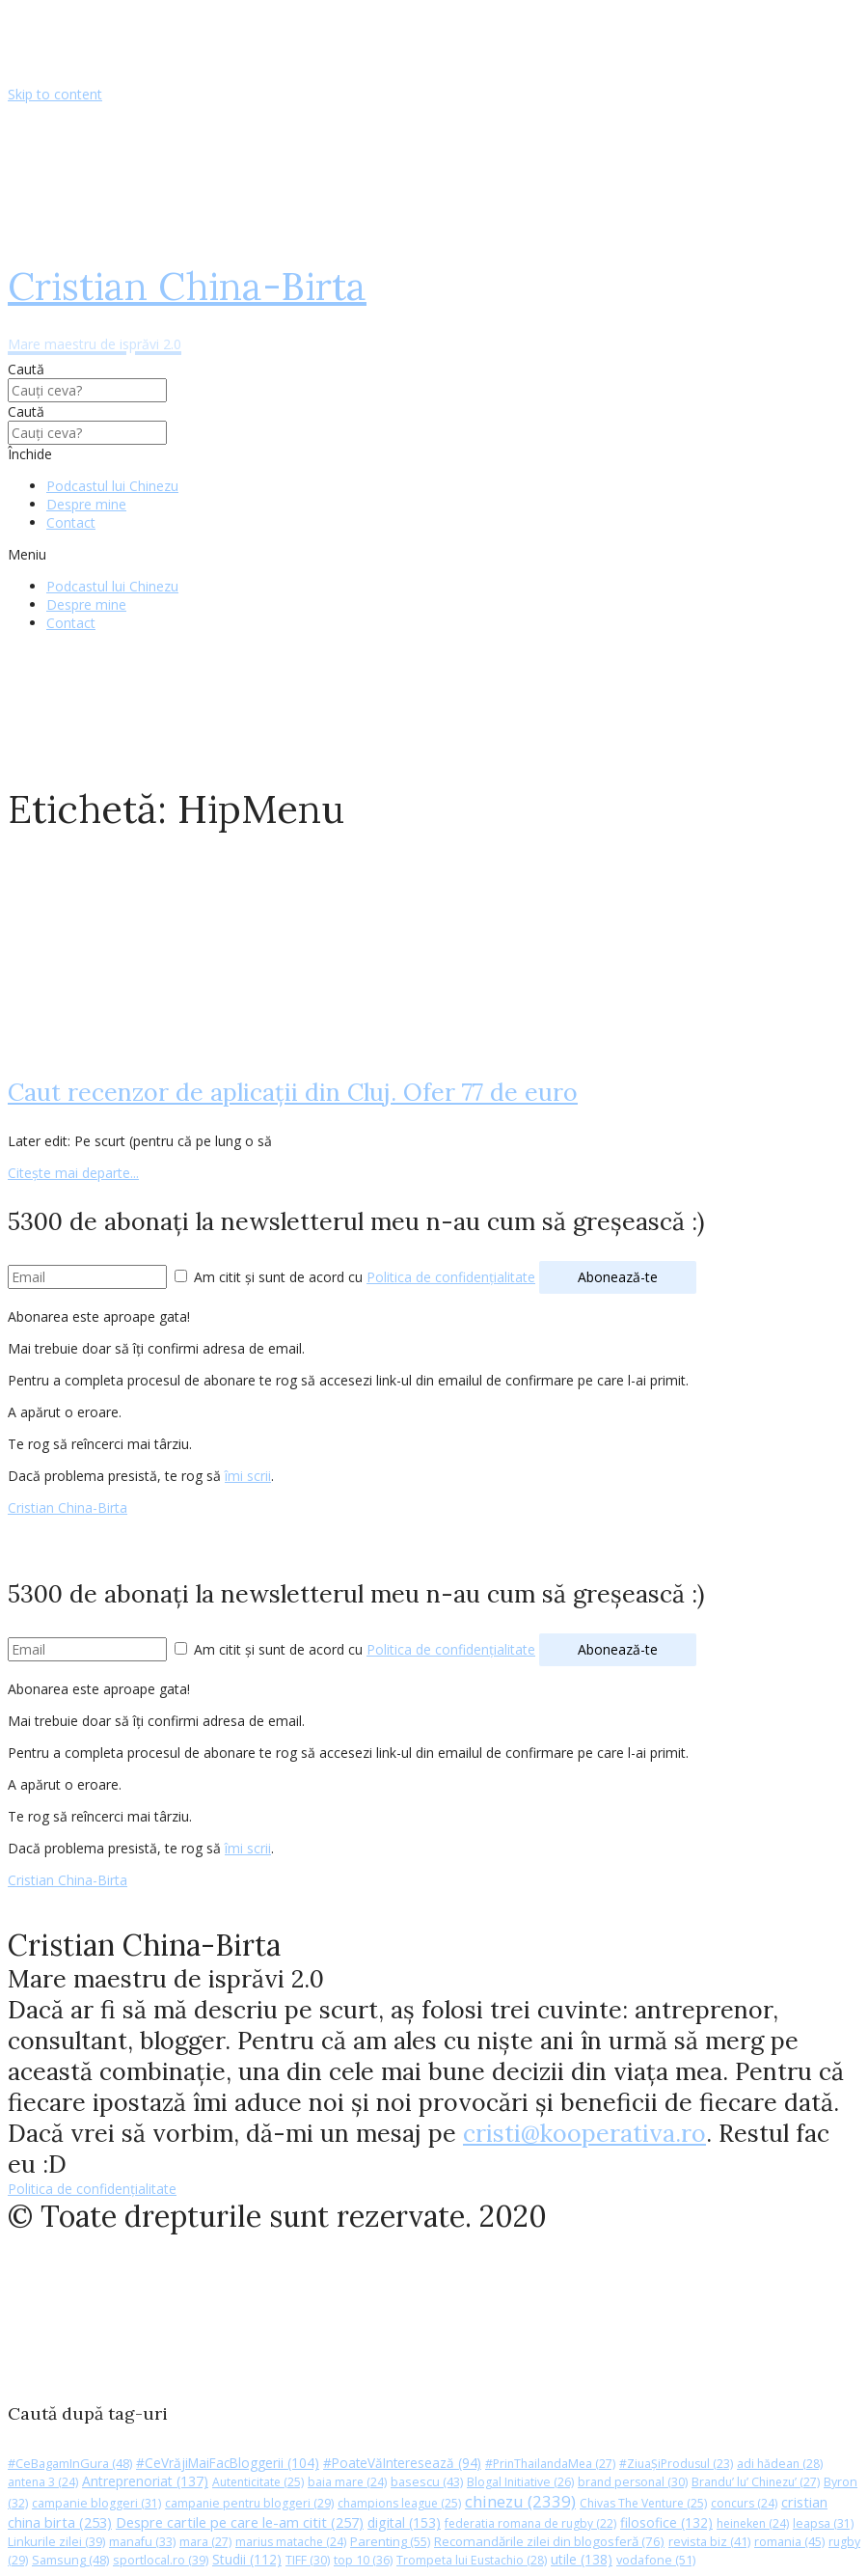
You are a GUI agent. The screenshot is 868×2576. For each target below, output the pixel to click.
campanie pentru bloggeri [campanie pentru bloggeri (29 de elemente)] (249, 2503)
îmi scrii (248, 1475)
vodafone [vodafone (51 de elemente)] (655, 2559)
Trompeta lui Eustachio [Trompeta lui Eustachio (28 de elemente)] (471, 2560)
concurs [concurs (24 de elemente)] (744, 2503)
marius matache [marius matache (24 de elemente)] (290, 2542)
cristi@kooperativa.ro (584, 2133)
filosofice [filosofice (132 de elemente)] (666, 2522)
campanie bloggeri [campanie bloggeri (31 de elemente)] (96, 2503)
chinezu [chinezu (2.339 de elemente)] (520, 2501)
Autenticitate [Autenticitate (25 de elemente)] (258, 2482)
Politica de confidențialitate (450, 1277)
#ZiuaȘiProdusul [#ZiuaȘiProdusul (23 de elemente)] (676, 2463)
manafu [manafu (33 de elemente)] (142, 2542)
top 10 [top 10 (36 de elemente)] (363, 2560)
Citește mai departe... (73, 1173)
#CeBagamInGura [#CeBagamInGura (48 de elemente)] (70, 2463)
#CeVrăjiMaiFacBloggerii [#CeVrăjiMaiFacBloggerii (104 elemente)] (227, 2462)
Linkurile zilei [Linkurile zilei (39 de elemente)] (56, 2542)
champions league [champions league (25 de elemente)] (399, 2503)
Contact (70, 522)
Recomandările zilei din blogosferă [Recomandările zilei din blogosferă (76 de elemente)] (549, 2541)
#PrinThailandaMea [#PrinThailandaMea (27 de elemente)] (550, 2463)
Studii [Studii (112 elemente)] (247, 2559)
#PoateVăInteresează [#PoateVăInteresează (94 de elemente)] (402, 2463)
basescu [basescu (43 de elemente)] (427, 2481)
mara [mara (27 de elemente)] (205, 2542)
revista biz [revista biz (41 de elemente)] (709, 2541)
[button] (434, 554)
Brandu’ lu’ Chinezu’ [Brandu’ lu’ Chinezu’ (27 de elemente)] (756, 2482)
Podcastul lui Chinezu (112, 486)
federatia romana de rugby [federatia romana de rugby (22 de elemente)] (530, 2523)
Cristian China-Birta (67, 1507)
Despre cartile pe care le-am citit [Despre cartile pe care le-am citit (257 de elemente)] (240, 2522)
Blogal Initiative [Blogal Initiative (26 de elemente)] (520, 2482)
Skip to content (55, 94)
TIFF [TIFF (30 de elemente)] (307, 2560)
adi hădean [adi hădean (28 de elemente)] (780, 2463)
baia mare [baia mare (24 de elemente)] (347, 2482)
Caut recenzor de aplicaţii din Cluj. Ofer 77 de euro (293, 1092)
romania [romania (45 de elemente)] (789, 2541)
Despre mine (86, 504)
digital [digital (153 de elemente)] (404, 2522)
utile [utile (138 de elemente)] (581, 2559)
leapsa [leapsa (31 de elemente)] (823, 2523)
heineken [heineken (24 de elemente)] (753, 2523)
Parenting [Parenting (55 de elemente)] (390, 2541)
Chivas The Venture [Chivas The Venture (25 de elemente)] (643, 2503)
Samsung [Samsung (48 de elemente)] (70, 2559)
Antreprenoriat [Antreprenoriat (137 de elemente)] (145, 2481)
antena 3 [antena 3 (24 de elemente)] (43, 2482)
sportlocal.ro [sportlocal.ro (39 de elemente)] (160, 2560)
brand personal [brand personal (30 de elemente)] (633, 2482)
